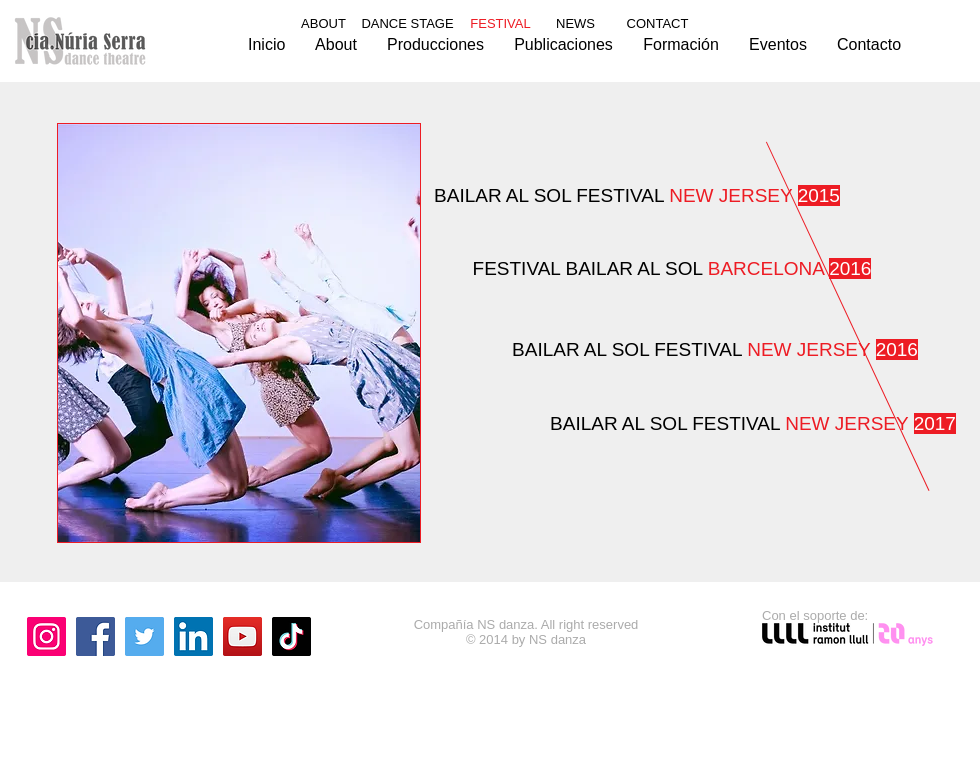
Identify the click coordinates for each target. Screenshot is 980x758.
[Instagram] (46, 636)
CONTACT (658, 23)
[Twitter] (144, 636)
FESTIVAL (672, 268)
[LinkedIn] (193, 636)
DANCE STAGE (407, 23)
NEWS (575, 23)
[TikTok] (291, 636)
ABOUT (323, 23)
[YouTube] (242, 636)
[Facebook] (95, 636)
